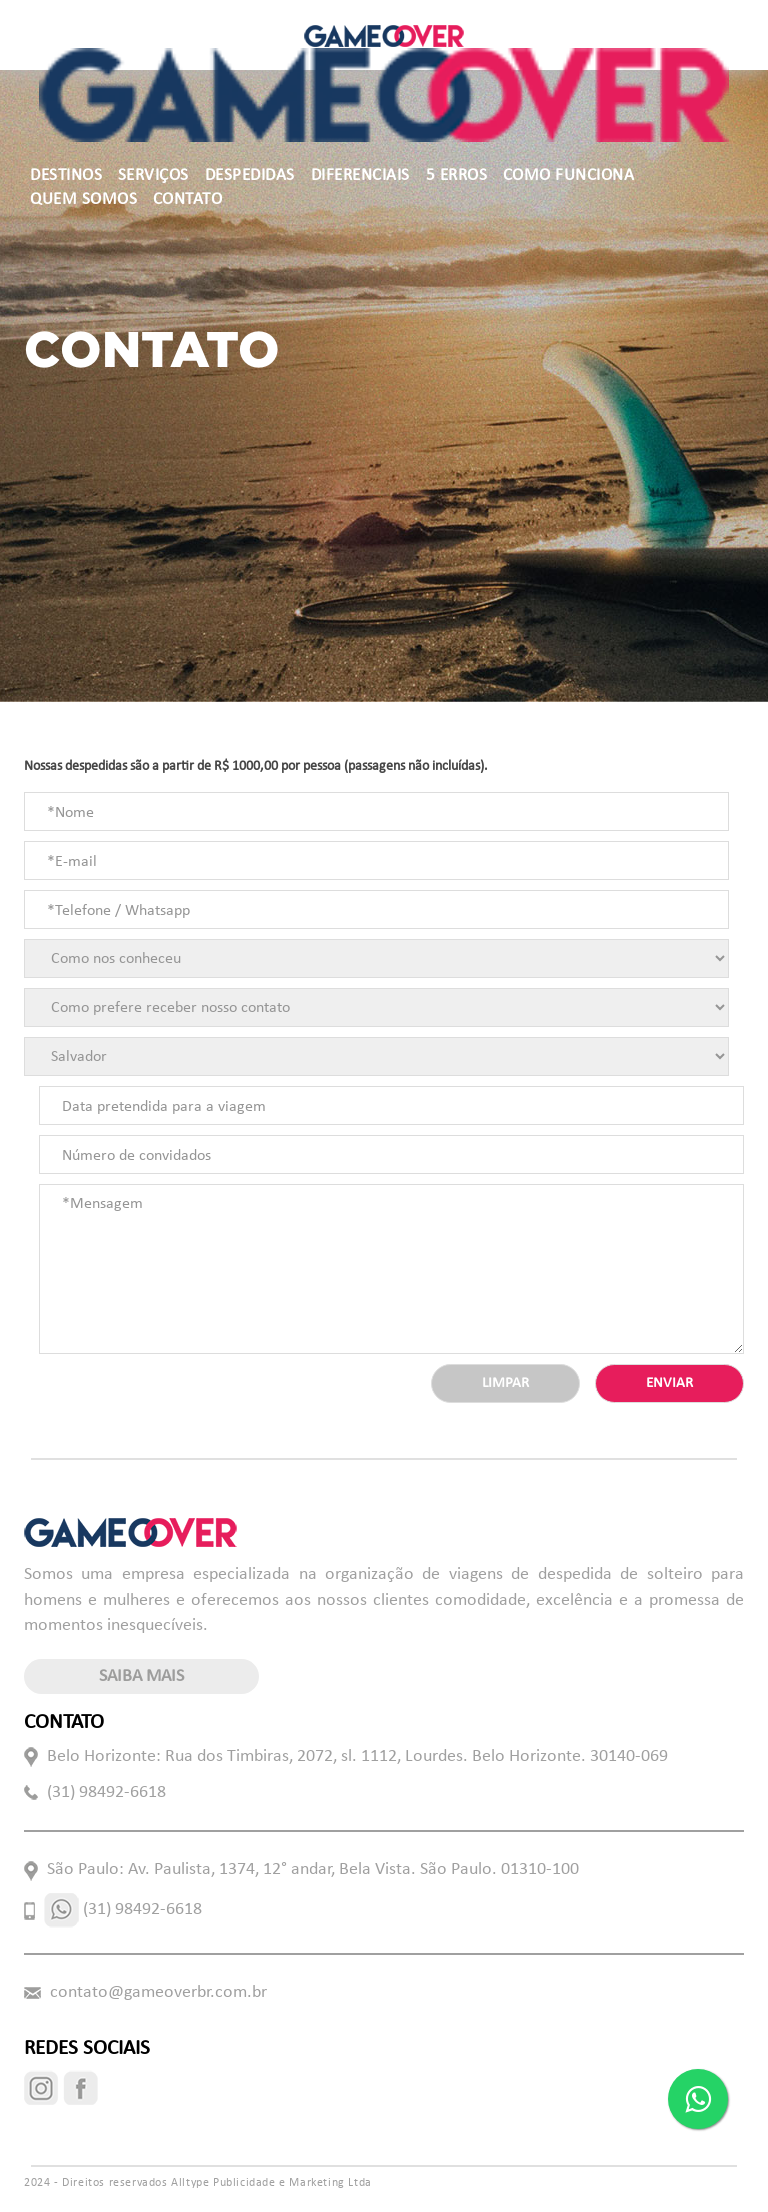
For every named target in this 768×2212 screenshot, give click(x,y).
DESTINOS (66, 175)
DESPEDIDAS (250, 175)
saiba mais (141, 1676)
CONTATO (188, 199)
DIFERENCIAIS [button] (360, 175)
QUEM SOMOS (83, 199)
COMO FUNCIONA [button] (569, 175)
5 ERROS (457, 175)
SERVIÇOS (153, 175)
